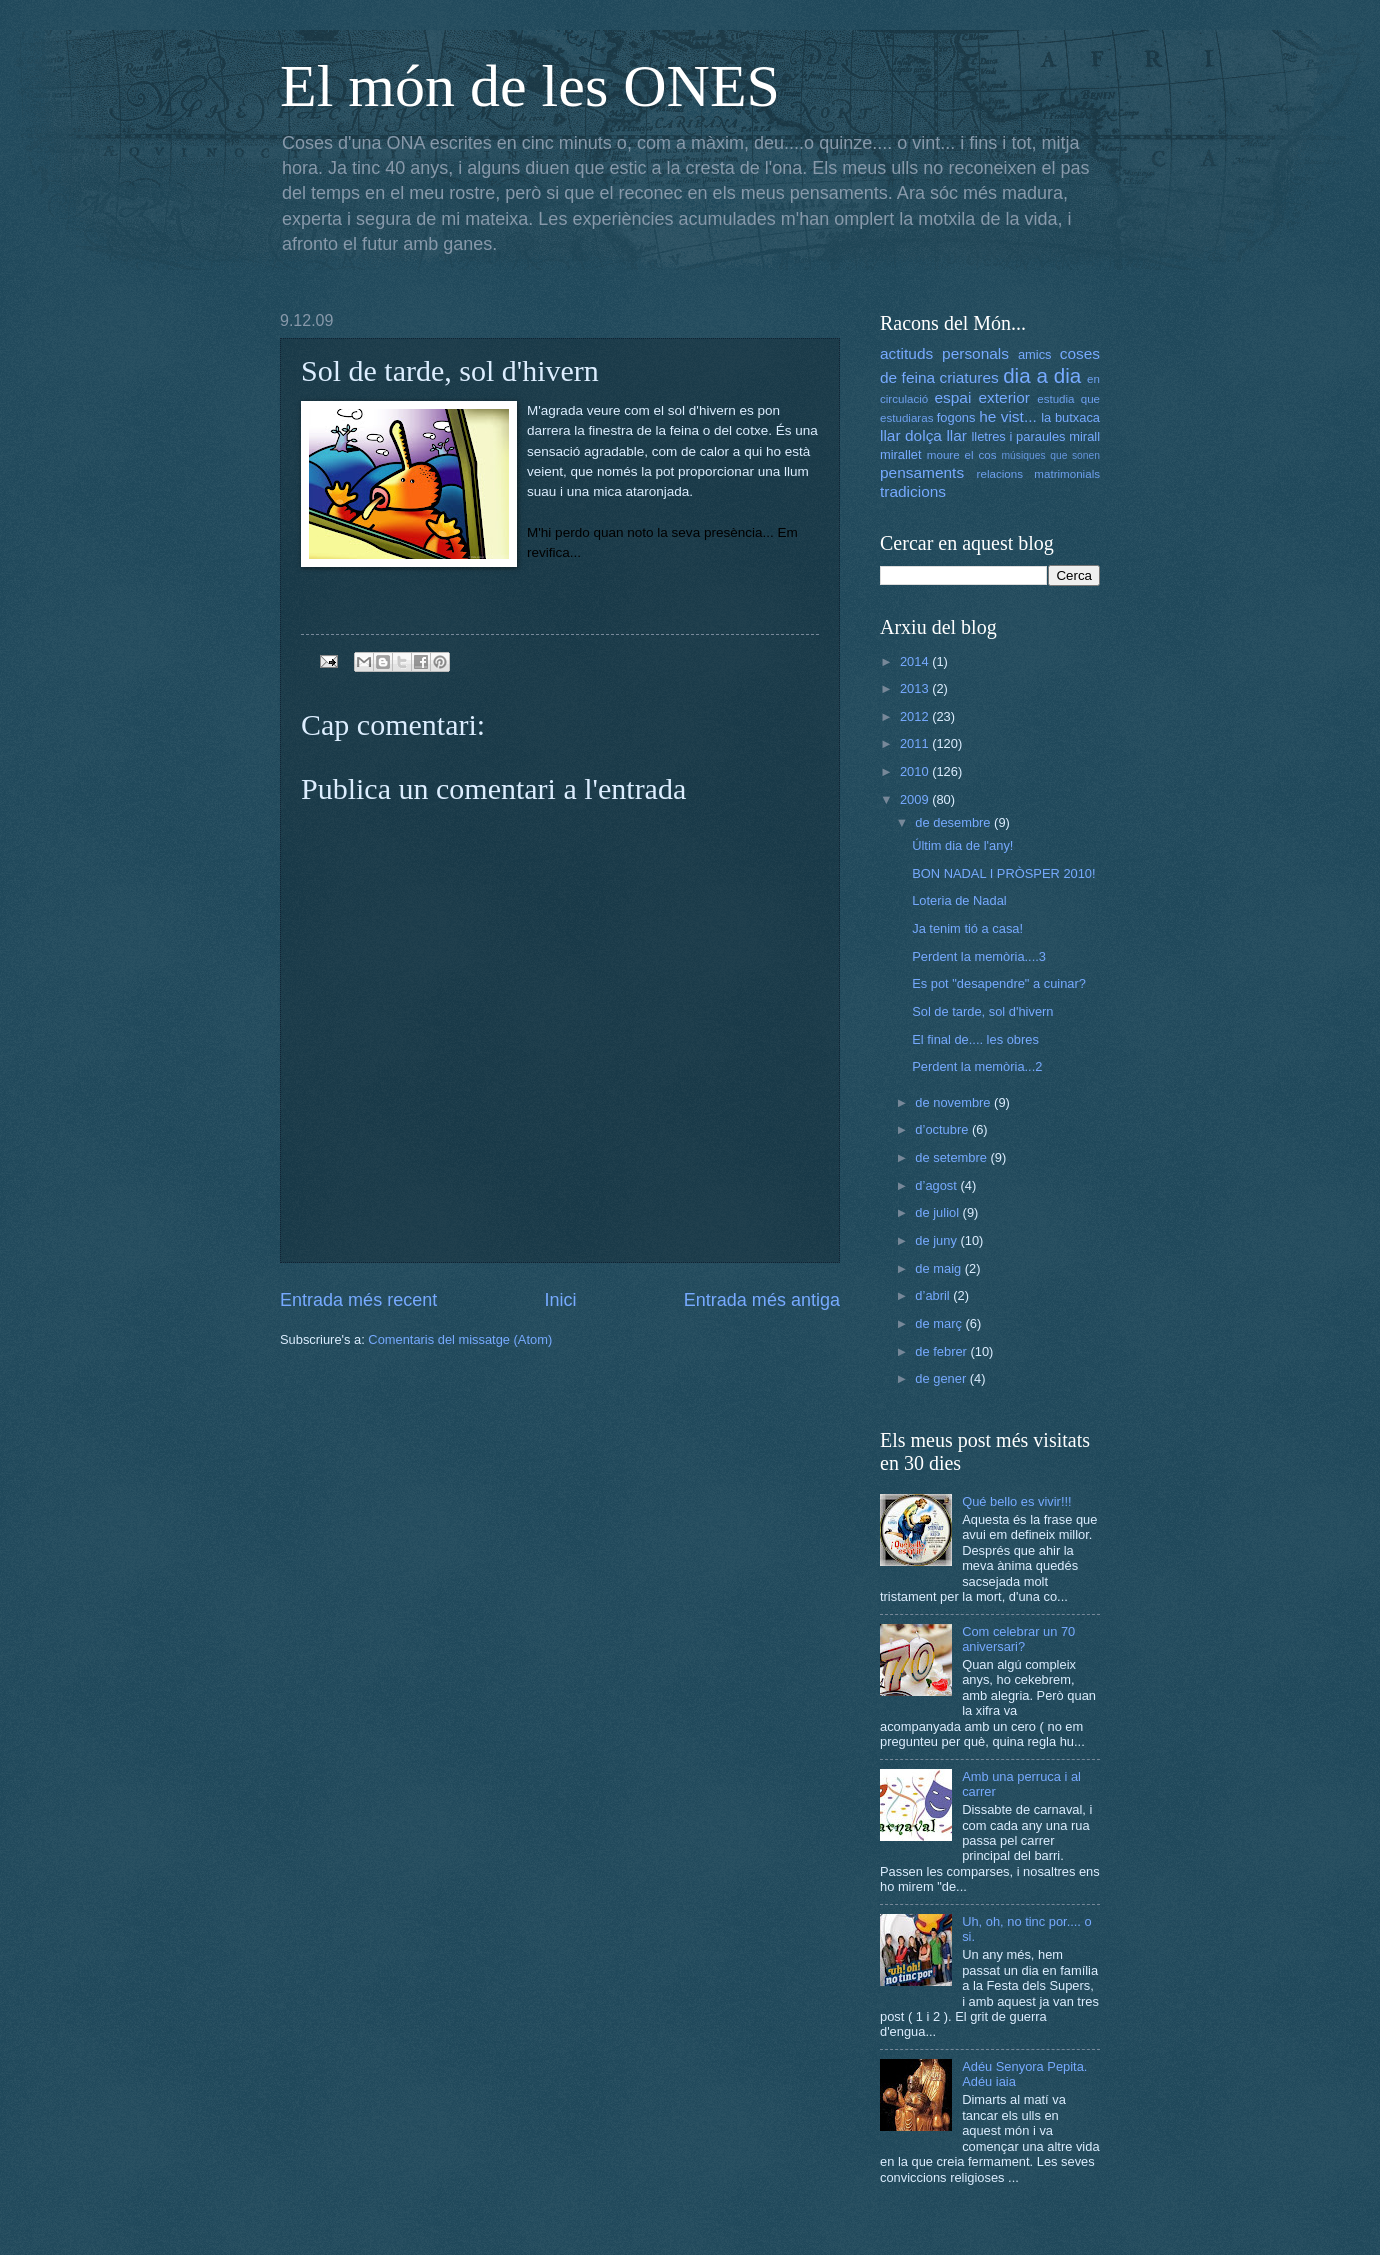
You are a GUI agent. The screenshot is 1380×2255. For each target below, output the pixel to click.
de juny (937, 1240)
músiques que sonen (1051, 455)
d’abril (934, 1295)
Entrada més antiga (762, 1300)
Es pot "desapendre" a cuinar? (999, 983)
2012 (916, 716)
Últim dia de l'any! (962, 845)
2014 (916, 661)
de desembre (954, 822)
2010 (916, 771)
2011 (916, 743)
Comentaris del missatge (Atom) (460, 1339)
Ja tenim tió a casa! (967, 928)
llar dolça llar (923, 435)
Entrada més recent (358, 1300)
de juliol (938, 1212)
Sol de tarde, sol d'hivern (982, 1011)
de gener (942, 1378)
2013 (916, 688)
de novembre (954, 1102)
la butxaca (1070, 417)
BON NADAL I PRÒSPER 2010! (1003, 873)
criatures (969, 377)
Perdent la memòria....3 (979, 956)
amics (1035, 354)
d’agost (937, 1185)
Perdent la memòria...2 (977, 1066)
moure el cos (962, 455)
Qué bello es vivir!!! (1016, 1501)
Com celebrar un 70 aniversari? (1018, 1639)
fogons (956, 417)
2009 (916, 799)
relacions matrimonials (1038, 474)
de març (940, 1323)
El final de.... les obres (975, 1039)
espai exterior (982, 397)
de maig (939, 1268)
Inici (560, 1300)
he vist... (1008, 416)
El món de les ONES (530, 86)
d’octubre (943, 1129)
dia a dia (1042, 375)
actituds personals (944, 353)
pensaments (922, 472)
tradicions (913, 491)
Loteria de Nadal (959, 900)
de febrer (942, 1351)
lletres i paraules (1018, 436)
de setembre (952, 1157)
